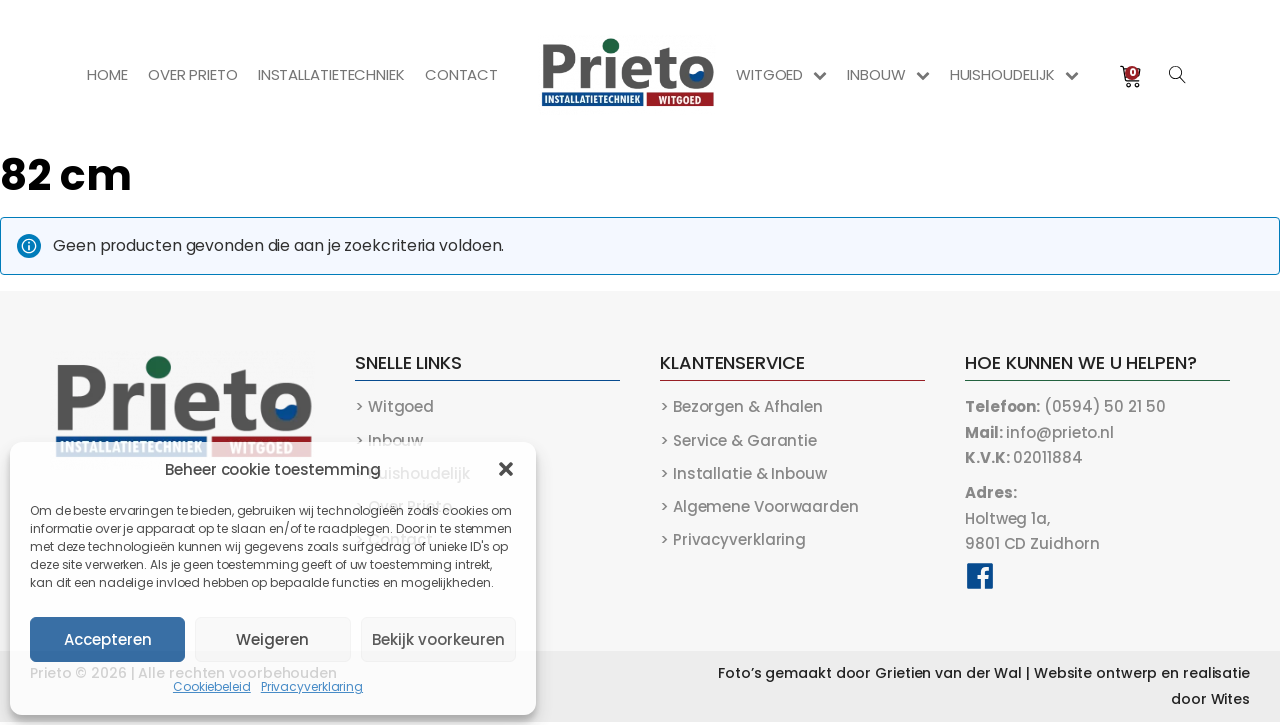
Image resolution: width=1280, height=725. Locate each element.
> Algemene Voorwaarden (759, 508)
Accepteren (108, 639)
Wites (1231, 702)
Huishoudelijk (1014, 74)
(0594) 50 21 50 (1065, 406)
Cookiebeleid (212, 686)
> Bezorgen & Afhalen (741, 406)
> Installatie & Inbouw (743, 474)
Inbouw (888, 74)
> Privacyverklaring (733, 541)
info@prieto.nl (1039, 432)
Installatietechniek (330, 74)
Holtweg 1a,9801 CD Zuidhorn (1032, 520)
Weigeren (272, 639)
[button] (506, 469)
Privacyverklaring (312, 686)
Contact (461, 74)
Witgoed (781, 74)
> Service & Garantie (738, 440)
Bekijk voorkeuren (438, 639)
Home (107, 74)
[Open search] (1178, 75)
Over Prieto (193, 74)
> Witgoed (394, 406)
